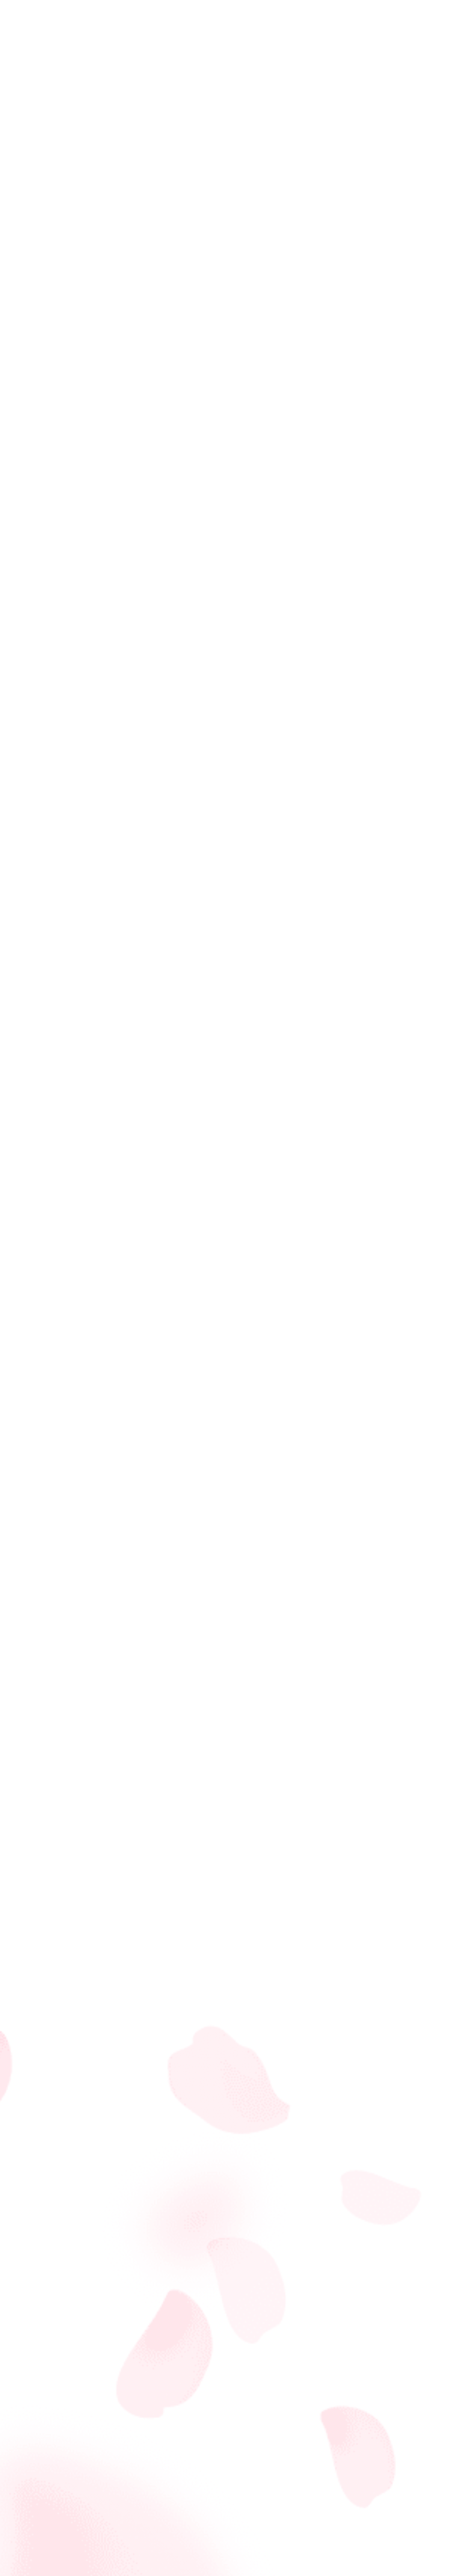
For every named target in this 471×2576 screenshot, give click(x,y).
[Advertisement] (235, 1973)
